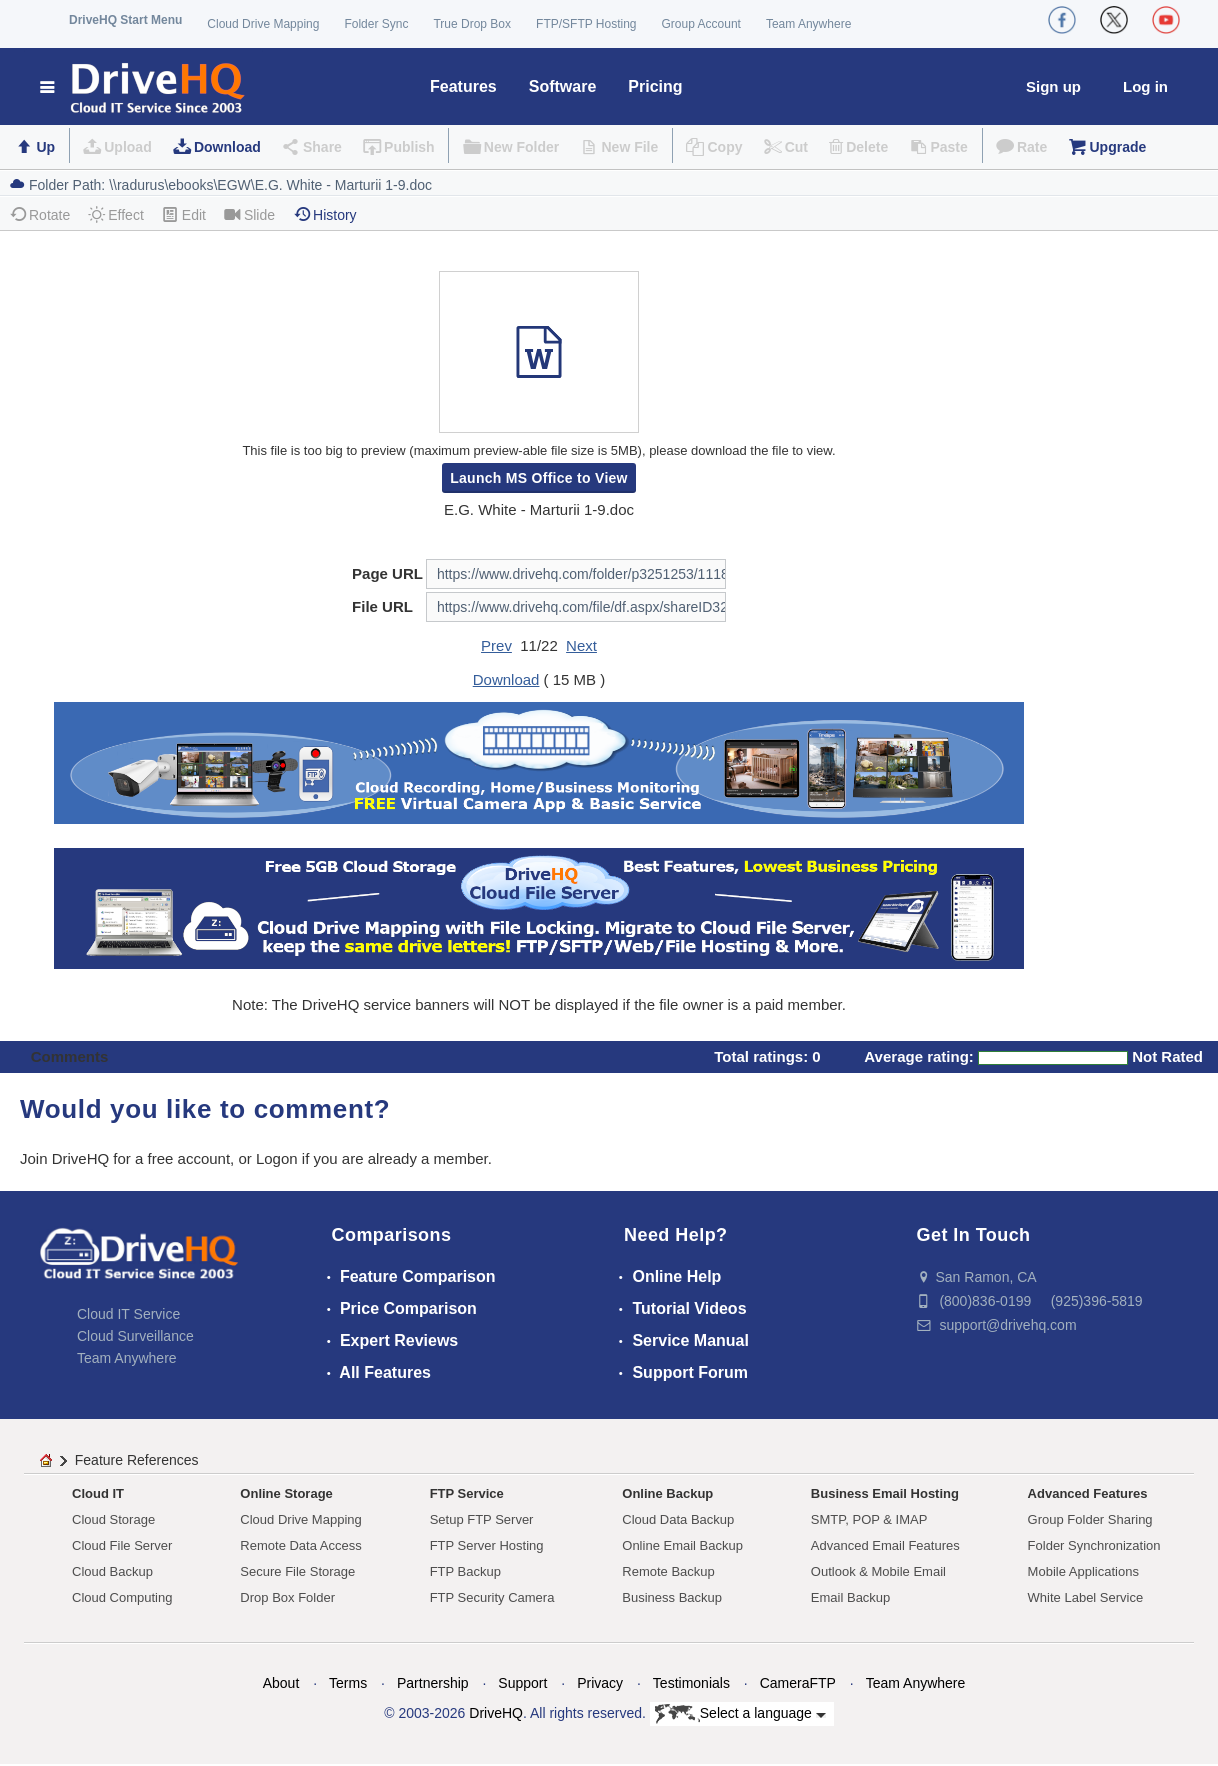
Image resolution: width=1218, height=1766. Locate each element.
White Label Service (1086, 1597)
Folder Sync (376, 24)
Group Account (701, 24)
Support (522, 1683)
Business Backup (672, 1597)
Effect (116, 214)
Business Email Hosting (885, 1493)
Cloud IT (98, 1493)
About (281, 1683)
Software (563, 86)
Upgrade (1117, 147)
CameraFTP (798, 1683)
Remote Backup (668, 1571)
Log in (1145, 86)
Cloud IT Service (128, 1314)
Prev (496, 645)
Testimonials (691, 1683)
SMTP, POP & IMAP (869, 1519)
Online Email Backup (682, 1545)
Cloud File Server (122, 1545)
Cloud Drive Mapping (263, 24)
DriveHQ (496, 1713)
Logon (277, 1158)
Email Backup (850, 1597)
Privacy (600, 1683)
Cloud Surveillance (135, 1336)
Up (45, 147)
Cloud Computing (122, 1597)
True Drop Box (472, 24)
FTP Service (467, 1493)
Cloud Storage (113, 1519)
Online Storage (286, 1493)
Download (227, 147)
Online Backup (667, 1493)
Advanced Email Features (885, 1545)
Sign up (1053, 86)
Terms (348, 1683)
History (325, 214)
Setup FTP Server (482, 1519)
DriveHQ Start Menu (125, 20)
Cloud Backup (112, 1571)
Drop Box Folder (287, 1597)
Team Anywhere (808, 24)
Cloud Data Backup (678, 1519)
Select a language (740, 1714)
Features (463, 86)
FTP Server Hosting (487, 1545)
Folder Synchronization (1094, 1545)
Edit (184, 214)
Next (581, 645)
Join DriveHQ (66, 1158)
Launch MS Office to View (539, 478)
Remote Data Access (300, 1545)
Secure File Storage (297, 1571)
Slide (249, 214)
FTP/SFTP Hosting (586, 24)
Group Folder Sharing (1090, 1519)
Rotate (39, 214)
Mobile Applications (1083, 1571)
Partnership (433, 1683)
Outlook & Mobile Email (878, 1571)
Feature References (137, 1460)
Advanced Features (1088, 1493)
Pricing (655, 86)
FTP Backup (465, 1571)
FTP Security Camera (492, 1597)
